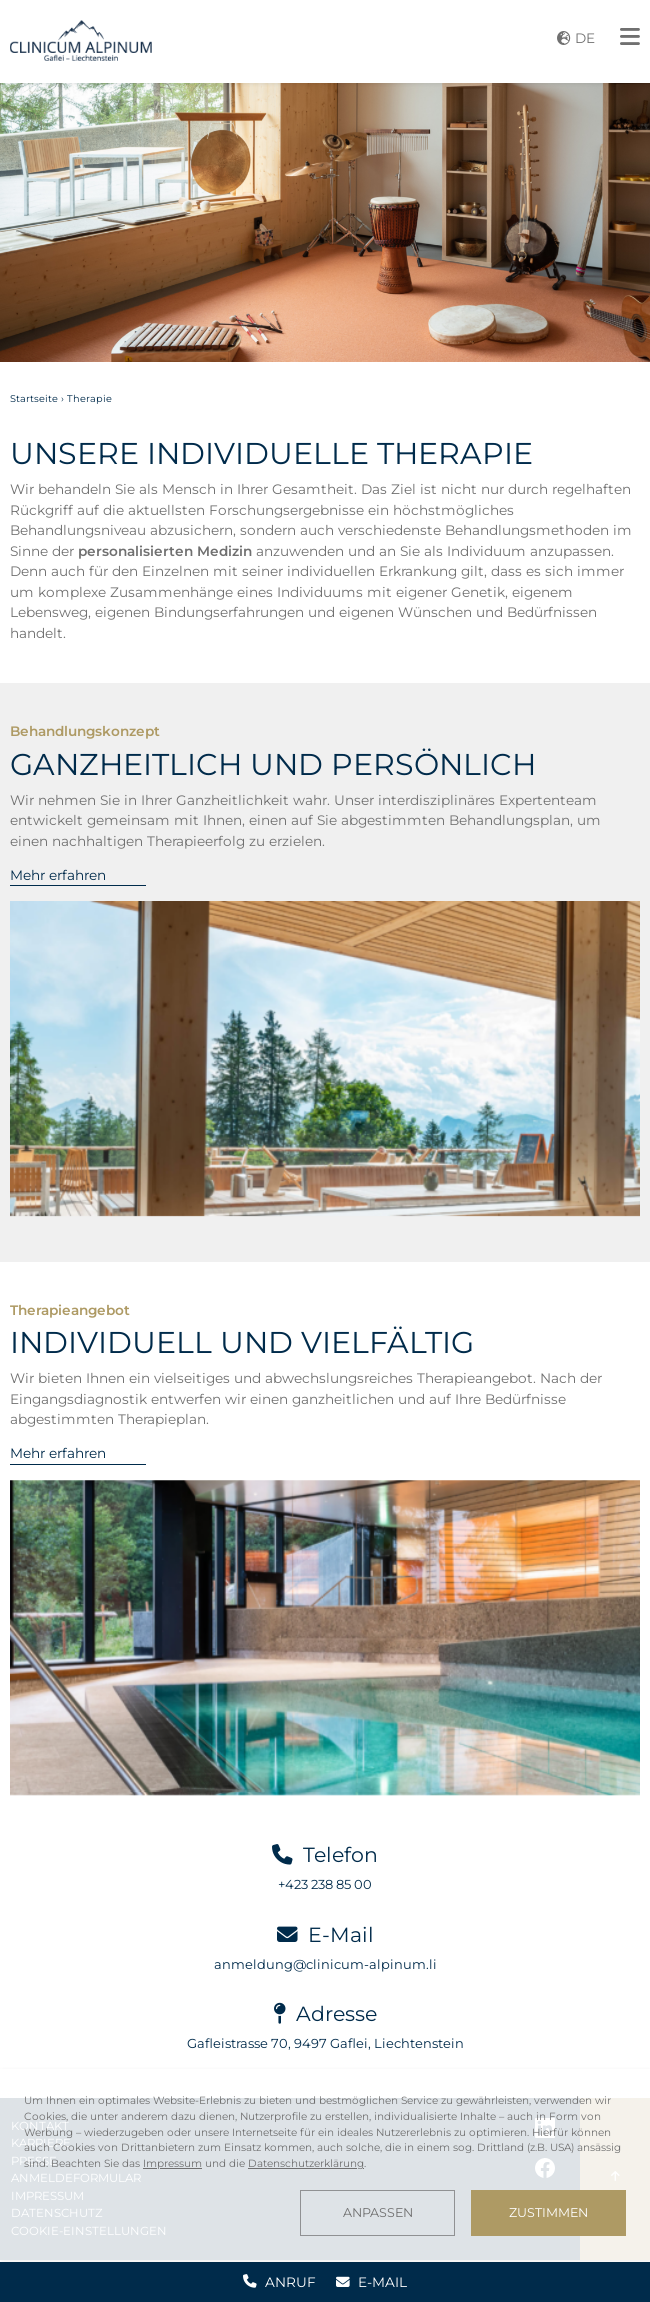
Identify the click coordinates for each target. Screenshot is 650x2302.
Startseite (34, 398)
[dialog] (325, 2164)
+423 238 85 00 (325, 1884)
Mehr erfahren (58, 875)
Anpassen (378, 2212)
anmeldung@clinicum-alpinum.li (325, 1964)
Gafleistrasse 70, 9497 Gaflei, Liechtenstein (325, 2043)
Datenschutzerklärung (306, 2163)
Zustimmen (548, 2212)
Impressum (172, 2163)
